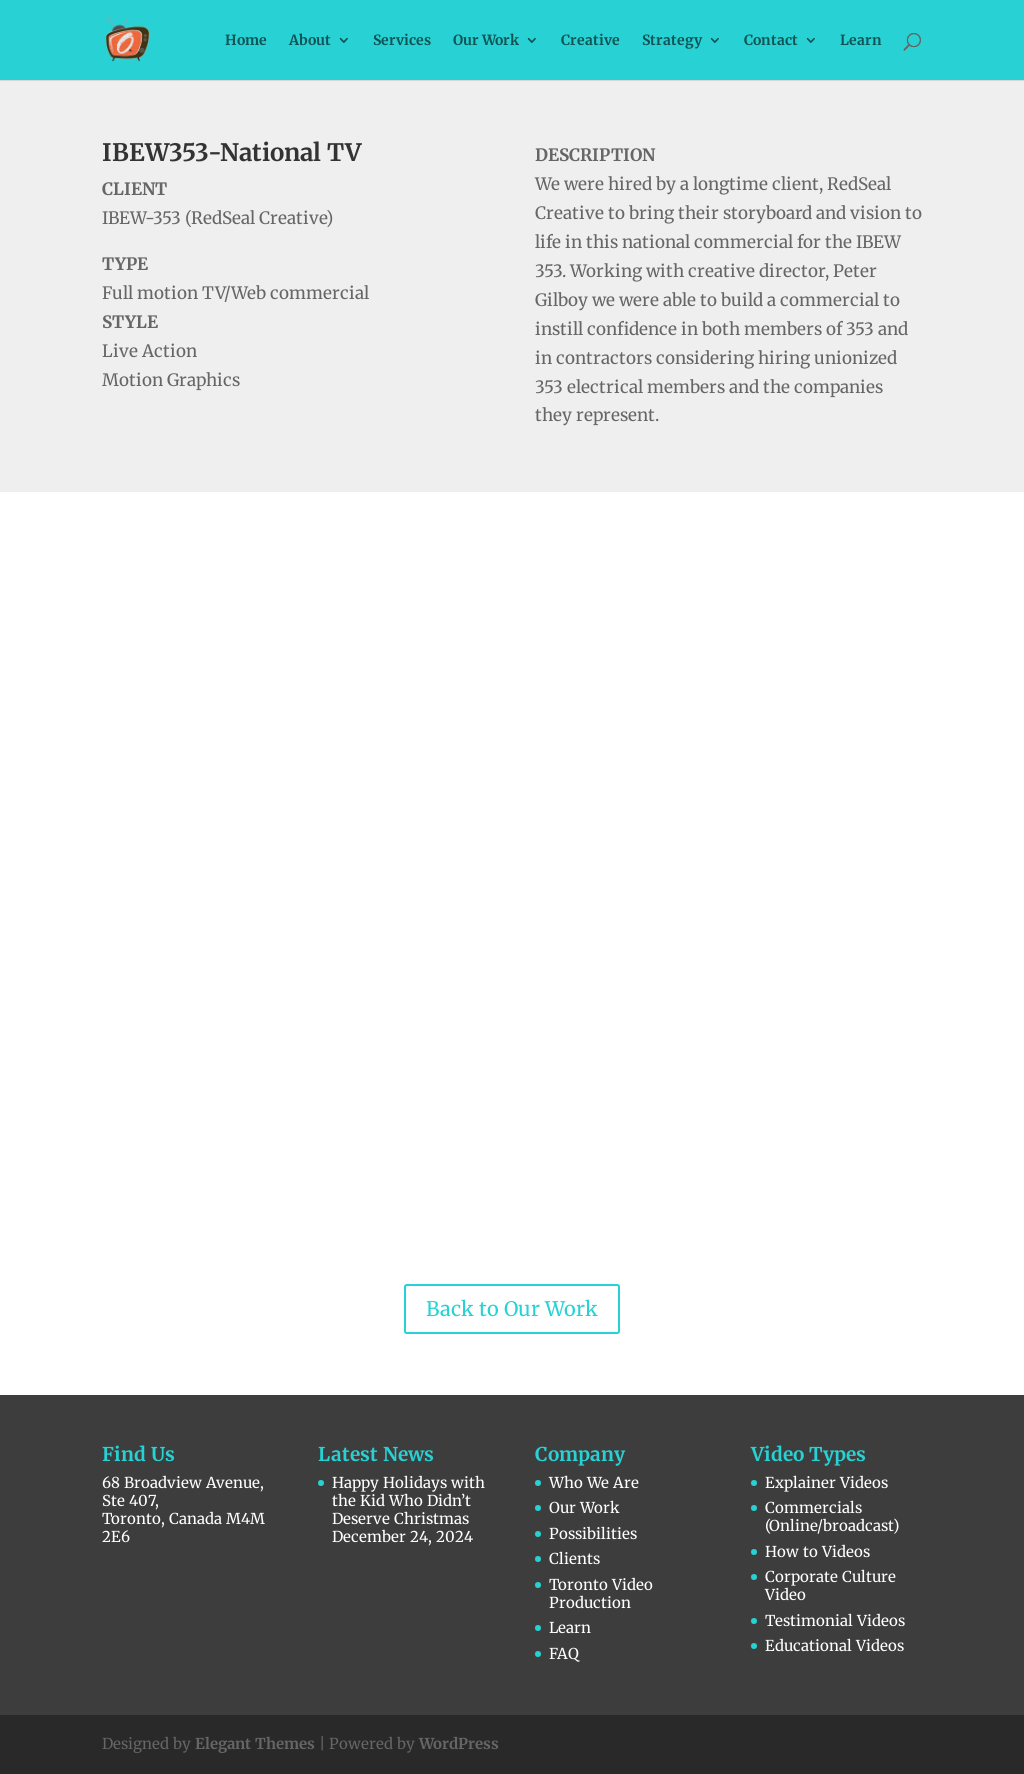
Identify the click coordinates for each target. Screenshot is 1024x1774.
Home (246, 41)
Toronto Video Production (601, 1593)
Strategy (672, 41)
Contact (771, 41)
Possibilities (593, 1533)
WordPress (459, 1743)
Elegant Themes (255, 1743)
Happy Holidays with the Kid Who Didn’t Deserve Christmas (408, 1500)
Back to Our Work (512, 1308)
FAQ (564, 1653)
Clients (574, 1558)
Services (402, 41)
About (310, 41)
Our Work (486, 41)
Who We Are (594, 1482)
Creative (590, 41)
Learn (861, 41)
